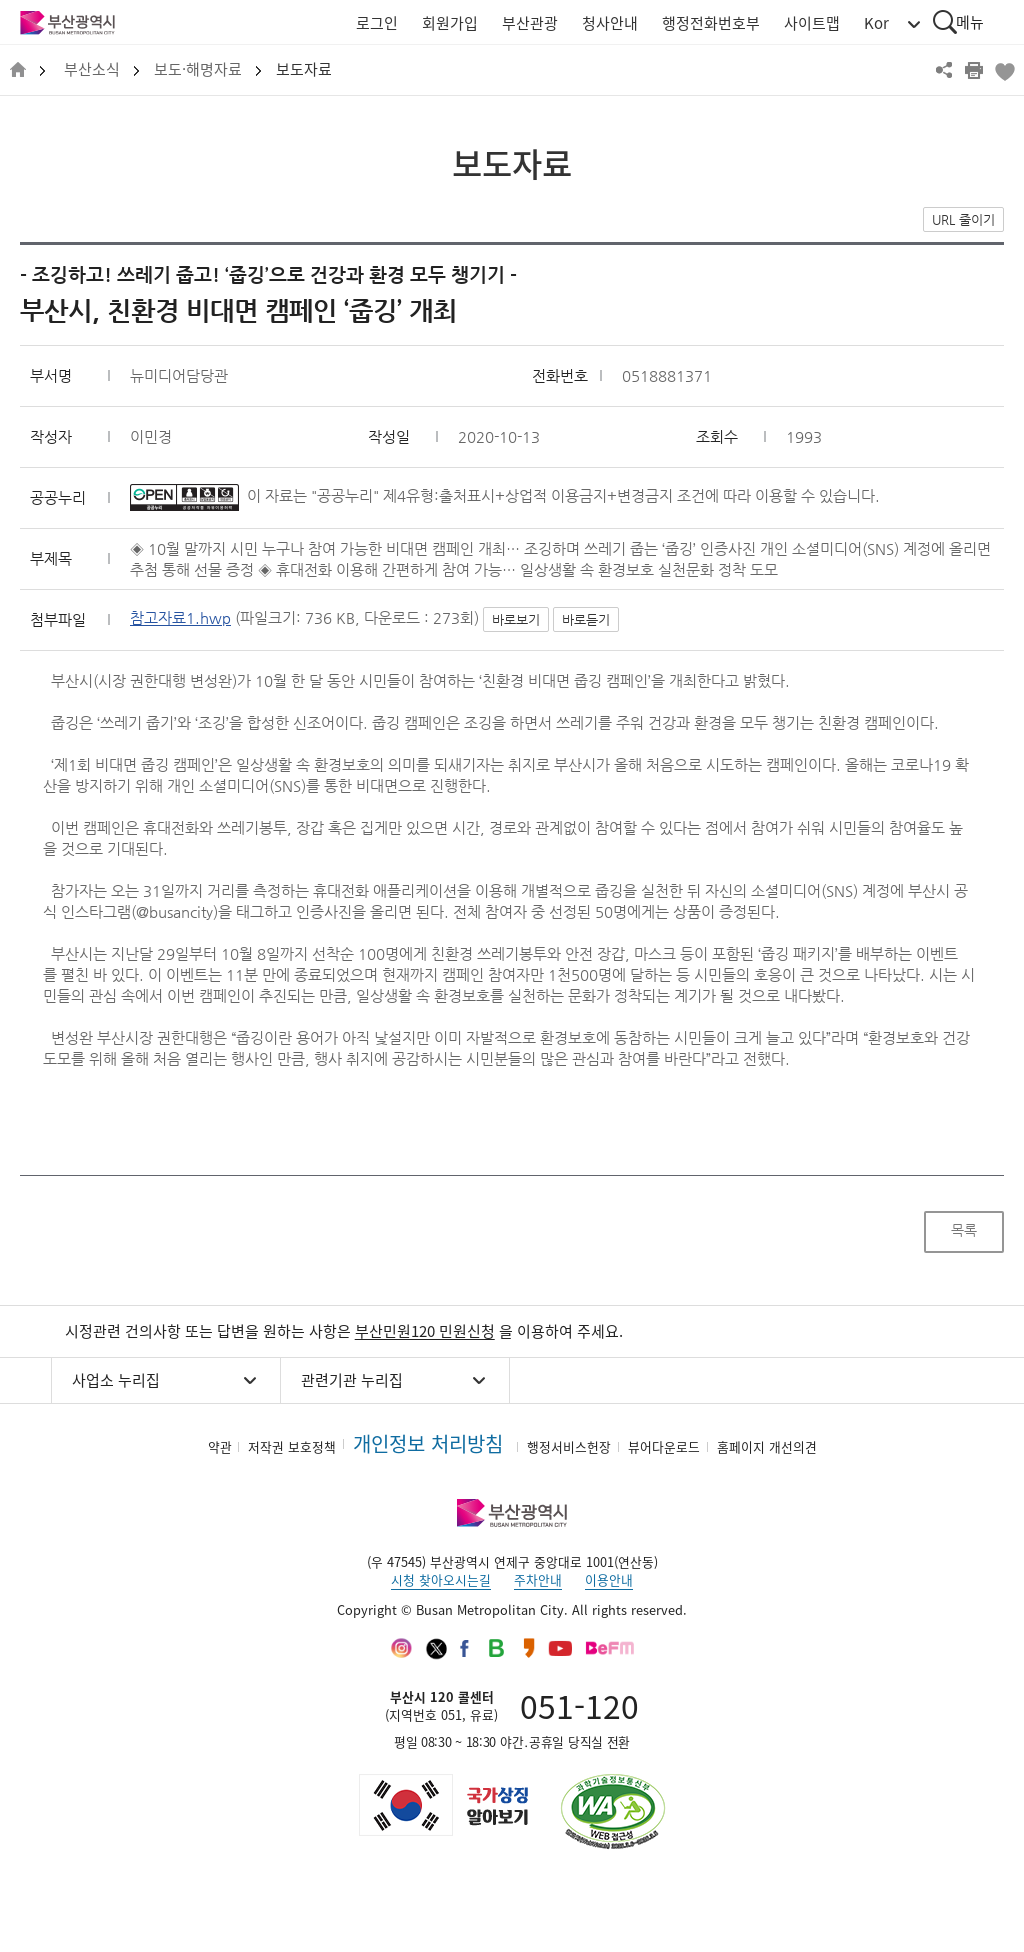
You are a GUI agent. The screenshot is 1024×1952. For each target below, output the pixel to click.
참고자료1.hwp (180, 618)
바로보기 (516, 619)
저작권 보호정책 (292, 1446)
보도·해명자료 (198, 69)
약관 (220, 1446)
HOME (18, 70)
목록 (964, 1230)
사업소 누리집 (116, 1380)
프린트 (974, 70)
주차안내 (538, 1579)
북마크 (1004, 70)
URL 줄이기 (963, 219)
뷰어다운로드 (664, 1446)
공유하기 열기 (944, 70)
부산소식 (92, 69)
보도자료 (304, 69)
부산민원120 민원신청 (425, 1331)
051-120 (579, 1705)
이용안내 (609, 1579)
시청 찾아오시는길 (441, 1579)
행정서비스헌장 (569, 1446)
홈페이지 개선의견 (767, 1446)
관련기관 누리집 (352, 1380)
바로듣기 (586, 619)
